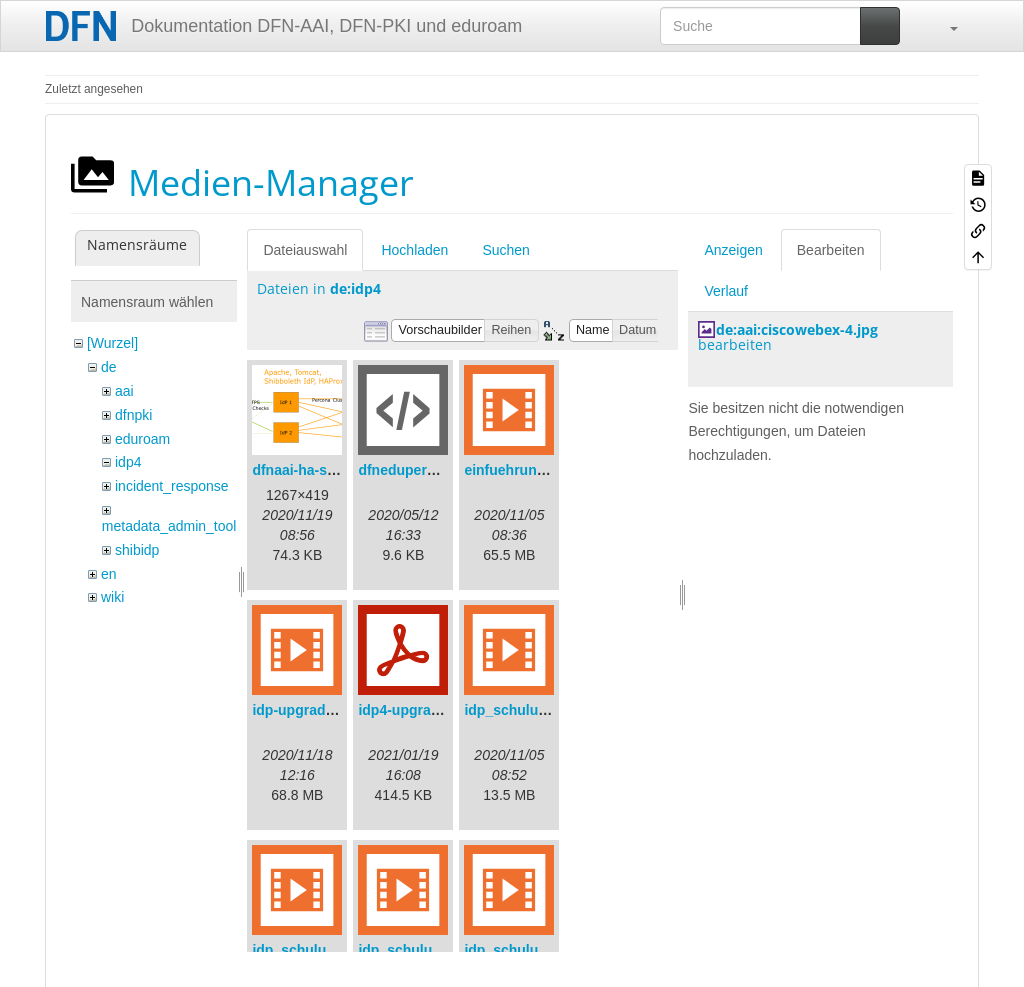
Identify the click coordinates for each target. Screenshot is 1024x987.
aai (124, 391)
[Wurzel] (112, 343)
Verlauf (726, 291)
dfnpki (133, 415)
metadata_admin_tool (169, 526)
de (109, 367)
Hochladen (414, 250)
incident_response (172, 486)
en (109, 574)
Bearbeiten (831, 250)
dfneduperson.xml (418, 470)
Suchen (505, 250)
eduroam (142, 439)
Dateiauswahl (305, 250)
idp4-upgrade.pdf (415, 710)
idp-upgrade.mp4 (309, 710)
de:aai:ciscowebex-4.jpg (797, 329)
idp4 (128, 462)
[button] (944, 26)
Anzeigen (733, 250)
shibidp (137, 550)
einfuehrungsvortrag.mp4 (549, 470)
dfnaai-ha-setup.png (319, 470)
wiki (112, 597)
